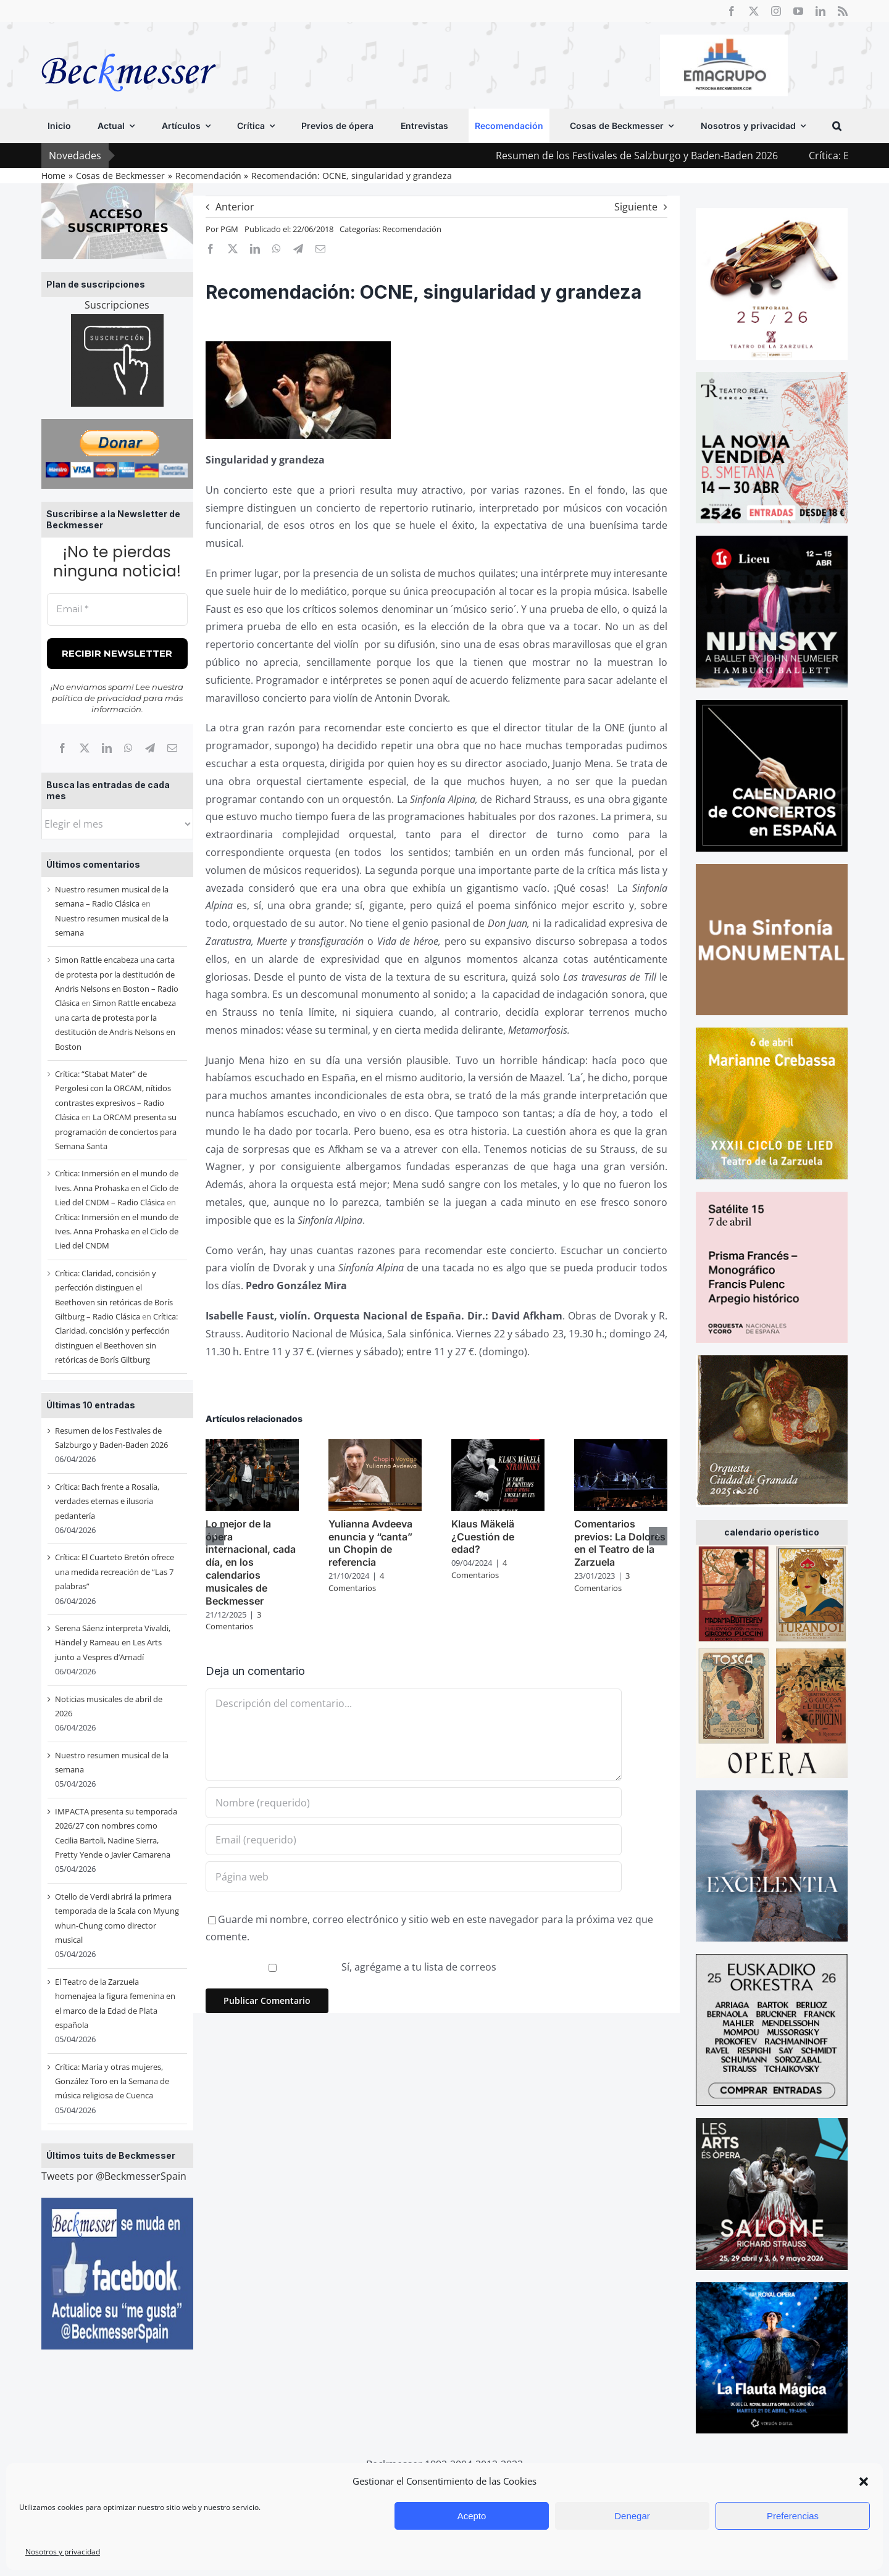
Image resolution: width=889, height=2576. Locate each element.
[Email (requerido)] (414, 1839)
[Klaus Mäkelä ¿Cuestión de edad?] (498, 1446)
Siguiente (635, 207)
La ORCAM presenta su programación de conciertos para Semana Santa (116, 1131)
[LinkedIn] (107, 748)
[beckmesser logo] (128, 44)
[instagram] (776, 11)
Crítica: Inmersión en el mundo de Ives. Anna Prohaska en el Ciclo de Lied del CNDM (116, 1231)
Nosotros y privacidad (62, 2551)
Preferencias (793, 2516)
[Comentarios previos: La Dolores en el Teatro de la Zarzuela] (620, 1446)
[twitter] (754, 11)
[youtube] (798, 11)
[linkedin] (820, 11)
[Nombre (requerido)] (414, 1802)
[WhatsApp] (128, 748)
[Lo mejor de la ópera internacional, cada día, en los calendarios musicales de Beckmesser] (252, 1446)
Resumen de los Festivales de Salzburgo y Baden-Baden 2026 (699, 155)
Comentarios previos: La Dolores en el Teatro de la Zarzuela (620, 1543)
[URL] (414, 1876)
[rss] (843, 11)
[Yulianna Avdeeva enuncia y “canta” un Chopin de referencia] (375, 1446)
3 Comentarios (233, 1620)
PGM (229, 229)
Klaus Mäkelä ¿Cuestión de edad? (482, 1537)
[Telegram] (150, 748)
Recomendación (411, 229)
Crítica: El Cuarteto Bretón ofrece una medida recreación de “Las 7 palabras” (114, 1572)
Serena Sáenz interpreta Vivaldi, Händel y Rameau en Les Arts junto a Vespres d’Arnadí (112, 1642)
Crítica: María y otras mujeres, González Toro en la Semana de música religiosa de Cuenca (112, 2081)
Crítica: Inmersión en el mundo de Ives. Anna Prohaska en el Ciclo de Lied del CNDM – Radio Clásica (116, 1188)
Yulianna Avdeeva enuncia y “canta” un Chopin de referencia (370, 1543)
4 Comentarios (356, 1581)
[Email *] (117, 609)
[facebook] (732, 11)
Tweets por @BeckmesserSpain (113, 2176)
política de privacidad (96, 698)
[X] (84, 748)
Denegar (632, 2516)
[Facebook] (62, 748)
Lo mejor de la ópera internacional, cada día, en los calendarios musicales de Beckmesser (251, 1562)
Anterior (234, 207)
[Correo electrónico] (172, 748)
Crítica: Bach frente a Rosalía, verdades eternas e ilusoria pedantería (107, 1501)
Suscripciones (117, 305)
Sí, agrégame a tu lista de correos (352, 1967)
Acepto (471, 2516)
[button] (864, 2481)
